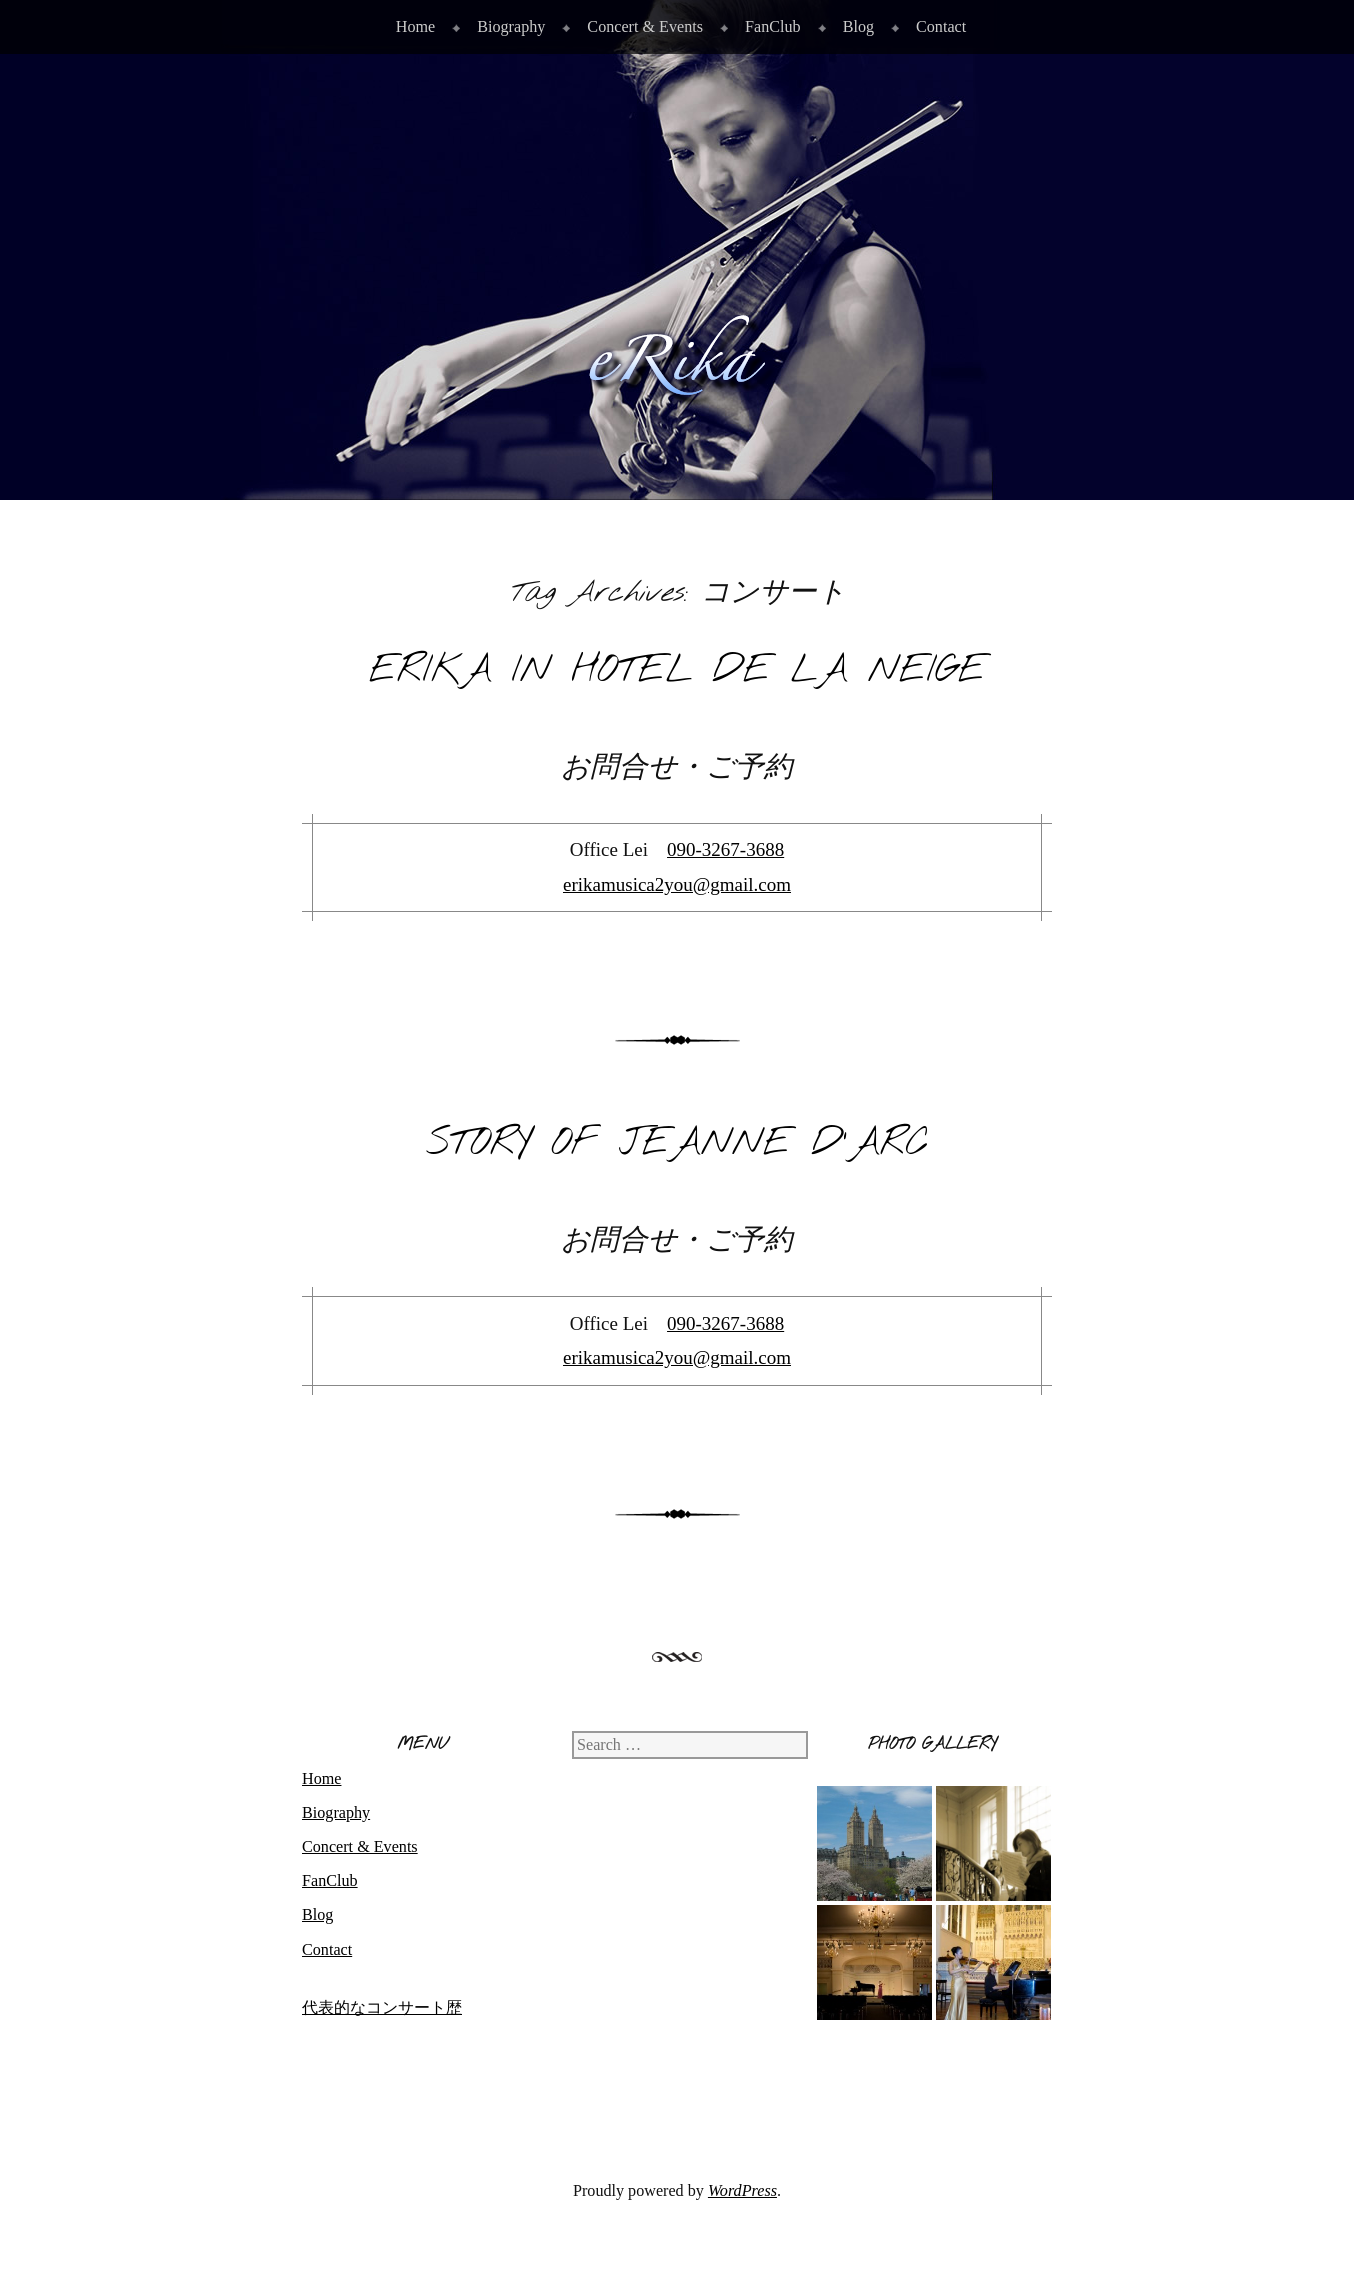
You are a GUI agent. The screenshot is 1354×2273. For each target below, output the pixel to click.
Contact (941, 26)
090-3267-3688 (725, 849)
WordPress (742, 2190)
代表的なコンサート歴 (382, 2007)
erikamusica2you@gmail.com (677, 884)
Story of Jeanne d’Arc (677, 1143)
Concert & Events (645, 26)
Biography (511, 26)
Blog (858, 26)
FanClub (773, 26)
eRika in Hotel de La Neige (677, 670)
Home (415, 26)
